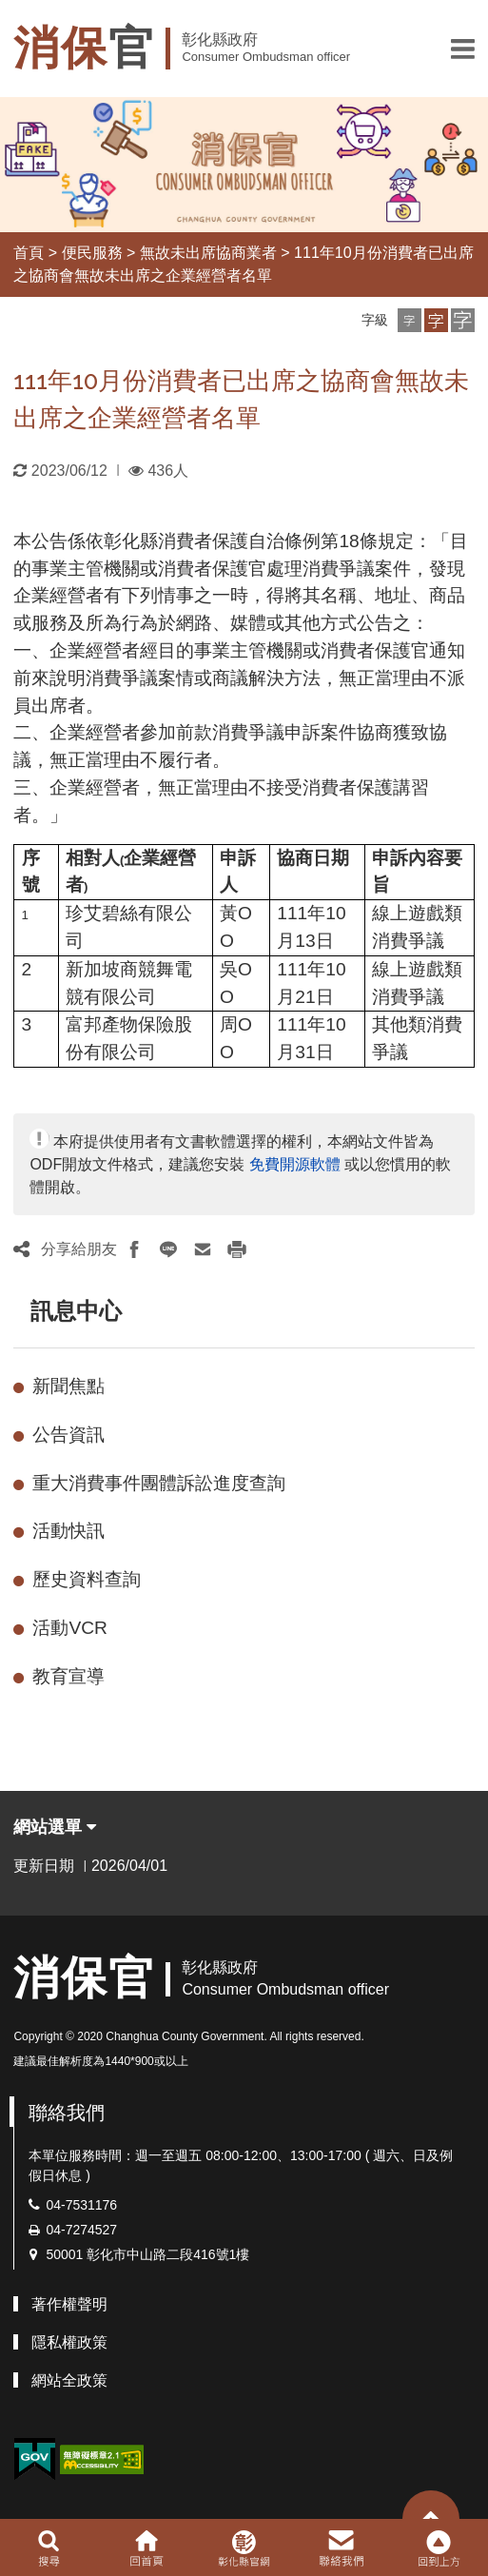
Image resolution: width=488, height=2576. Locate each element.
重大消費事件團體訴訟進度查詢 (158, 1483)
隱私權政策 (69, 2342)
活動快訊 (68, 1531)
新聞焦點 (68, 1386)
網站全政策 (69, 2380)
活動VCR (69, 1628)
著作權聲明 (69, 2304)
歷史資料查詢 (86, 1579)
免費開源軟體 (295, 1164)
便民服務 (92, 253)
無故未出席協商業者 (208, 253)
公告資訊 (68, 1435)
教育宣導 (68, 1676)
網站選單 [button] (54, 1827)
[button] (463, 48)
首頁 (28, 253)
